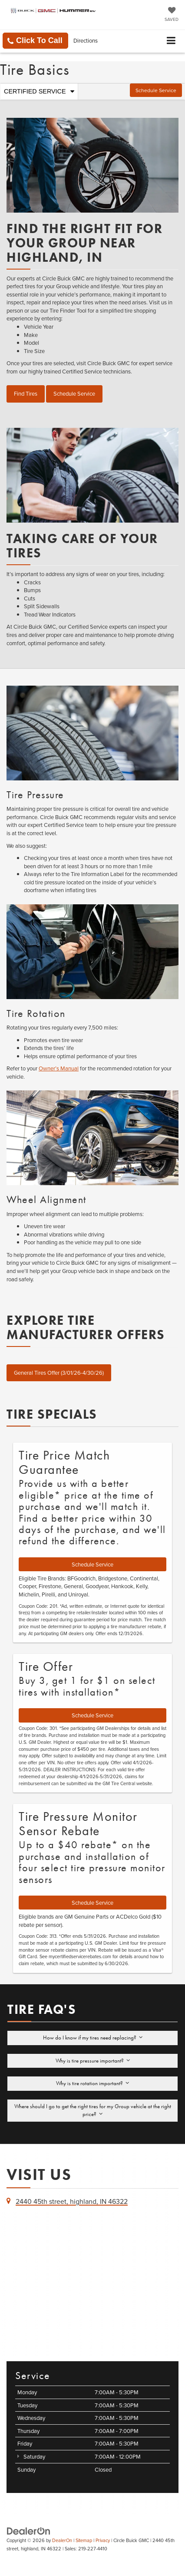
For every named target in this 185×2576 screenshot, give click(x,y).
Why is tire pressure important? (93, 2060)
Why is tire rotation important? (92, 2083)
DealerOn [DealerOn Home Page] (62, 2540)
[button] (35, 41)
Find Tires (25, 393)
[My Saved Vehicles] (171, 14)
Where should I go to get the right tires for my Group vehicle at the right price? (92, 2110)
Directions (85, 40)
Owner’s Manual (59, 1068)
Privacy (103, 2540)
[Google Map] (92, 2282)
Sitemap (84, 2540)
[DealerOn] (29, 2530)
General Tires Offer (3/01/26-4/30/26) (59, 1372)
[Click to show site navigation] (171, 41)
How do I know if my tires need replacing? (92, 2037)
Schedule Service (155, 90)
